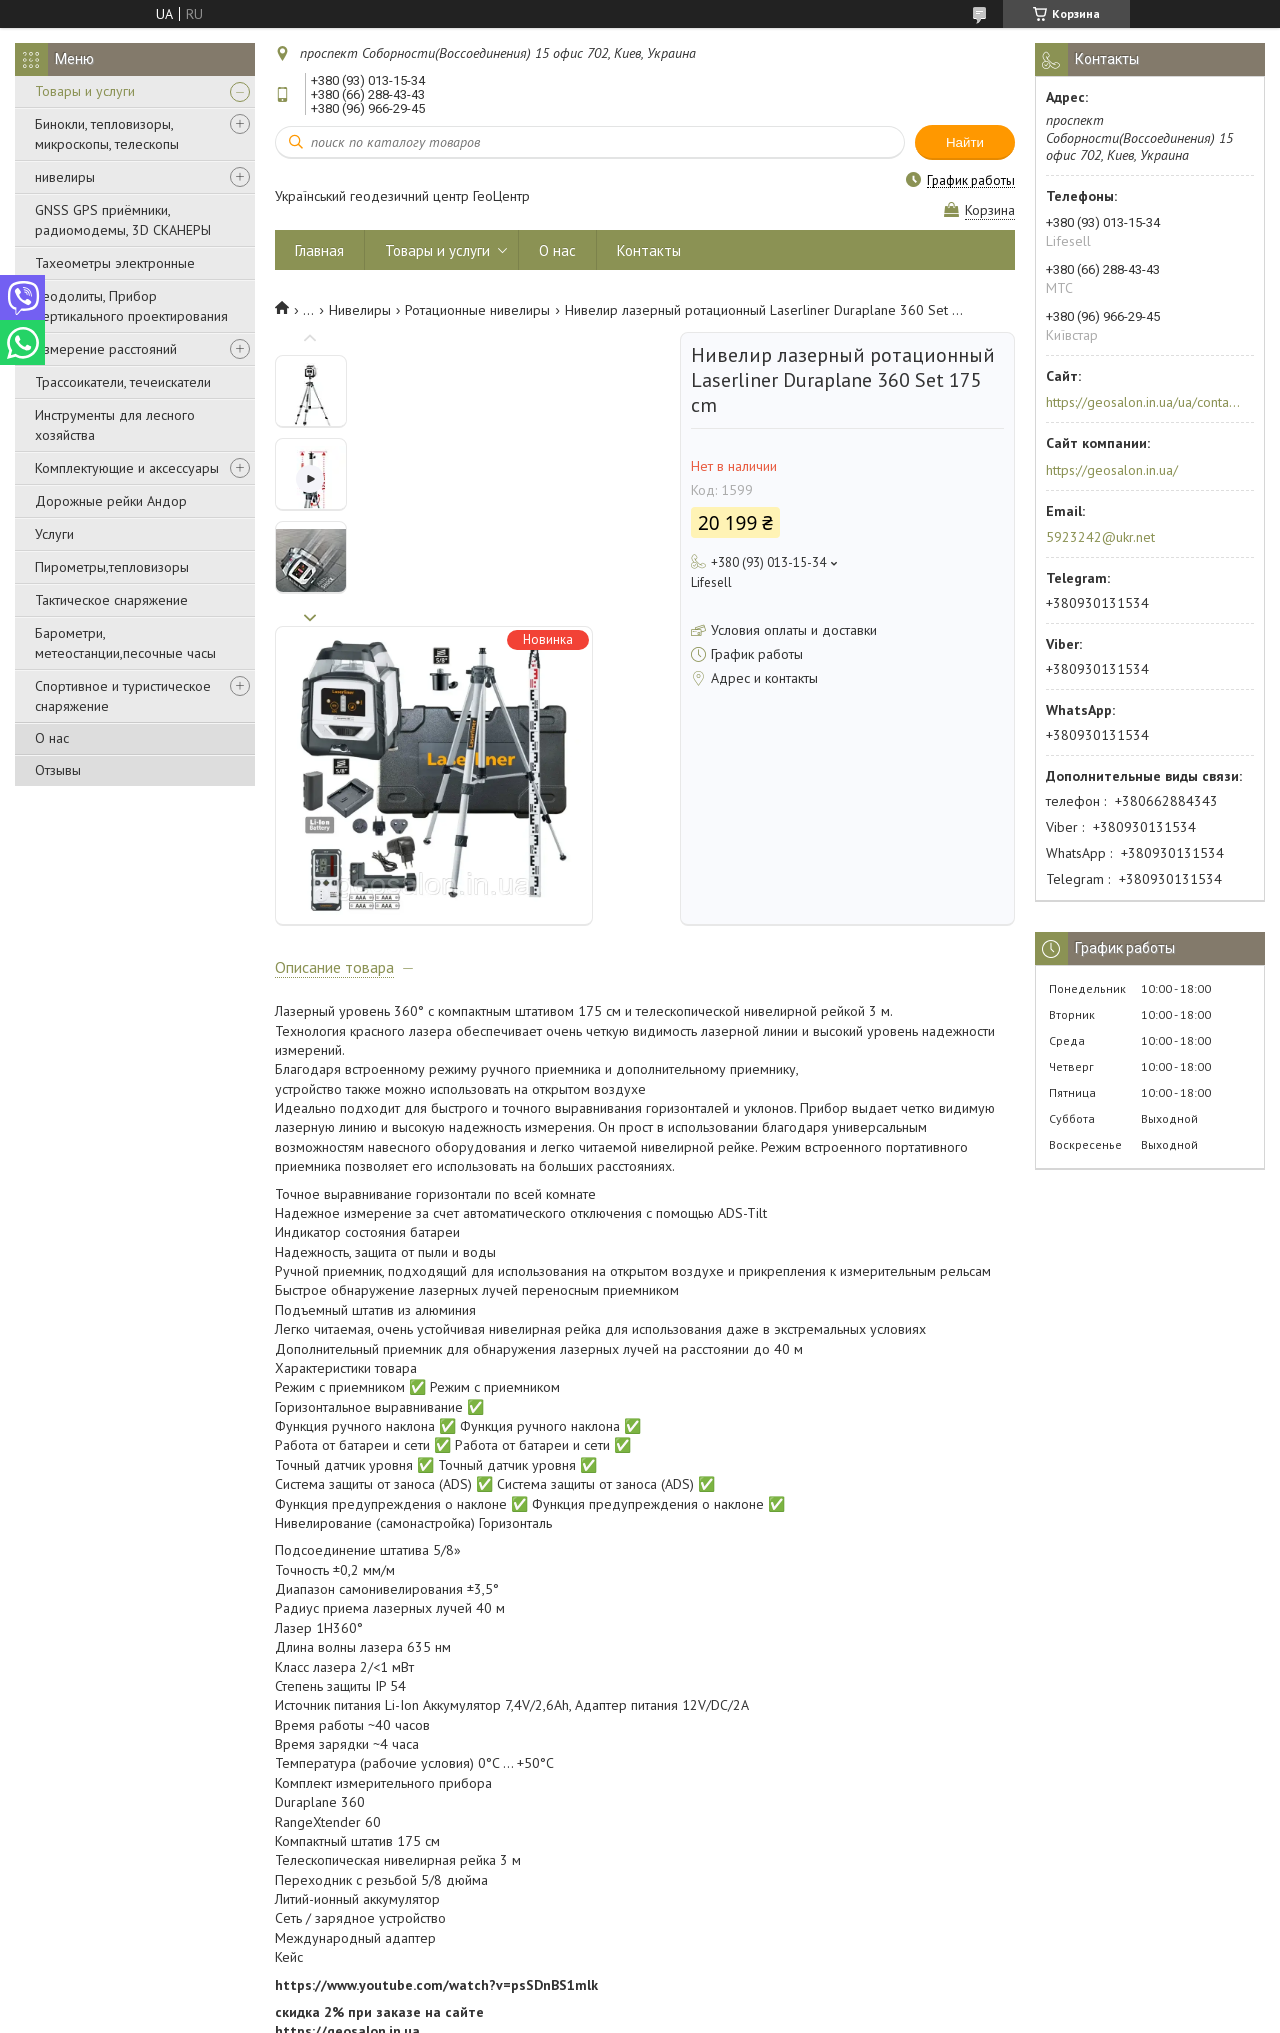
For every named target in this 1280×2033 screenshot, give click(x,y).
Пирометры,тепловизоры (112, 567)
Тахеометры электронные (115, 263)
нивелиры (65, 177)
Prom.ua (727, 1995)
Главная (319, 250)
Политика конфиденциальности (840, 2013)
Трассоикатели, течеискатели (123, 382)
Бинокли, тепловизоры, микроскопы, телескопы (107, 134)
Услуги (54, 534)
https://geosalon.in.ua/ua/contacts (1143, 402)
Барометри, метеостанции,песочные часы (125, 643)
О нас (52, 738)
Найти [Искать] (965, 142)
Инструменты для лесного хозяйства (115, 425)
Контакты (649, 250)
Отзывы (58, 770)
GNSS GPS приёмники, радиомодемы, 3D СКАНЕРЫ (123, 220)
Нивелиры (360, 310)
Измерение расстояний (106, 349)
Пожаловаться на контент (668, 2013)
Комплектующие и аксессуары (127, 468)
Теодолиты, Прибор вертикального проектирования (131, 306)
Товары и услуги (85, 91)
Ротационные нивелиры (477, 310)
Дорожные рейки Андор (111, 501)
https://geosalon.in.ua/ (1112, 470)
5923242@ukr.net (1100, 537)
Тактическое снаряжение (111, 600)
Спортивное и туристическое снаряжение (123, 696)
